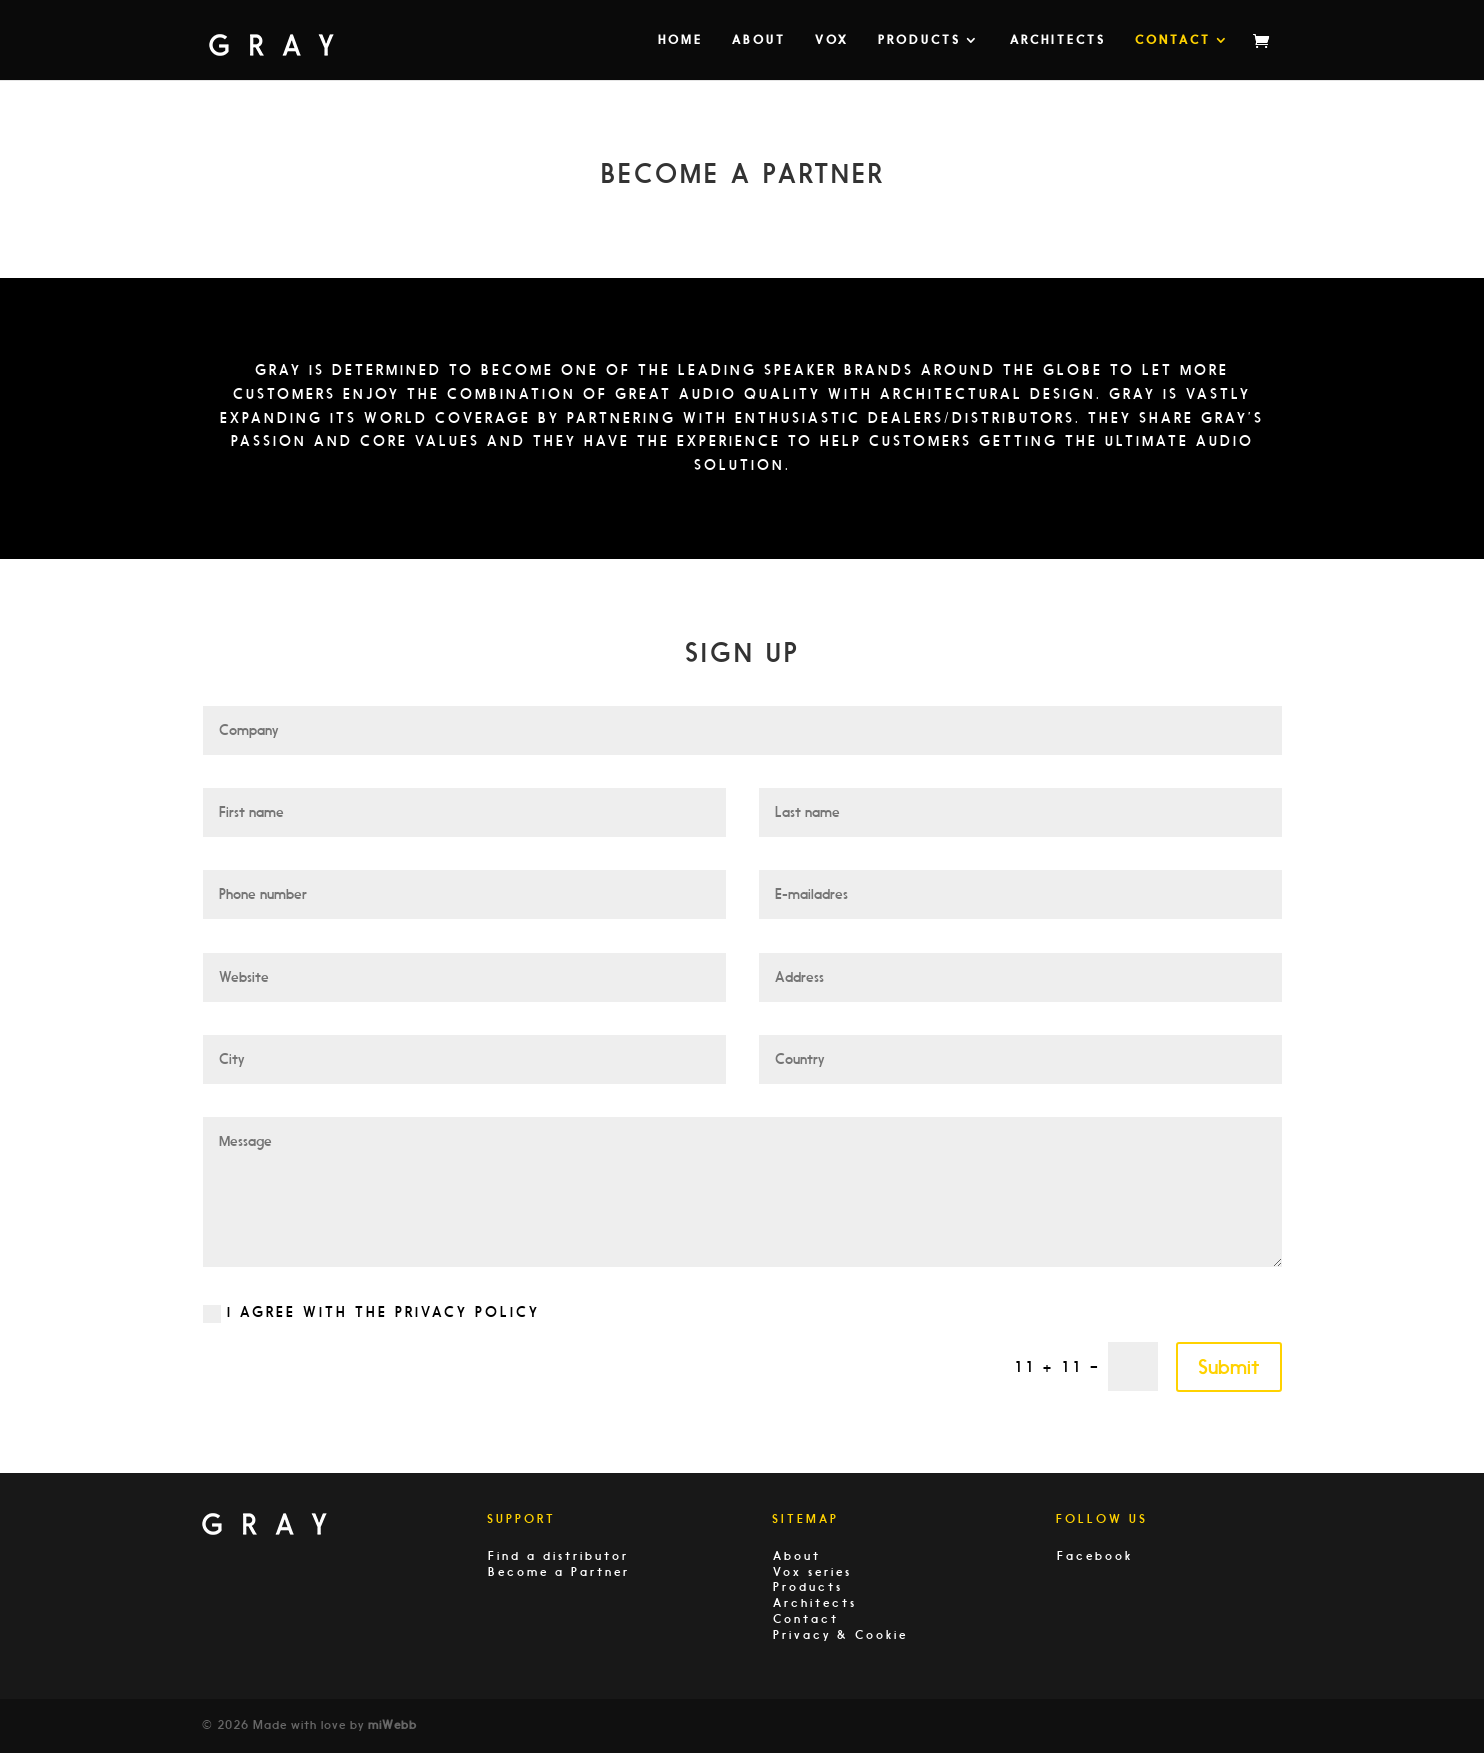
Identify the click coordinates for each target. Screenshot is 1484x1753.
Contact (1173, 40)
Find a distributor (558, 1556)
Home (680, 40)
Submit (1229, 1367)
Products (919, 40)
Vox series (812, 1572)
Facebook (1095, 1556)
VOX (832, 40)
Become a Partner (559, 1572)
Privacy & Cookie (840, 1635)
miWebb (392, 1725)
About (759, 40)
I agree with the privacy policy (371, 1313)
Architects (1058, 40)
